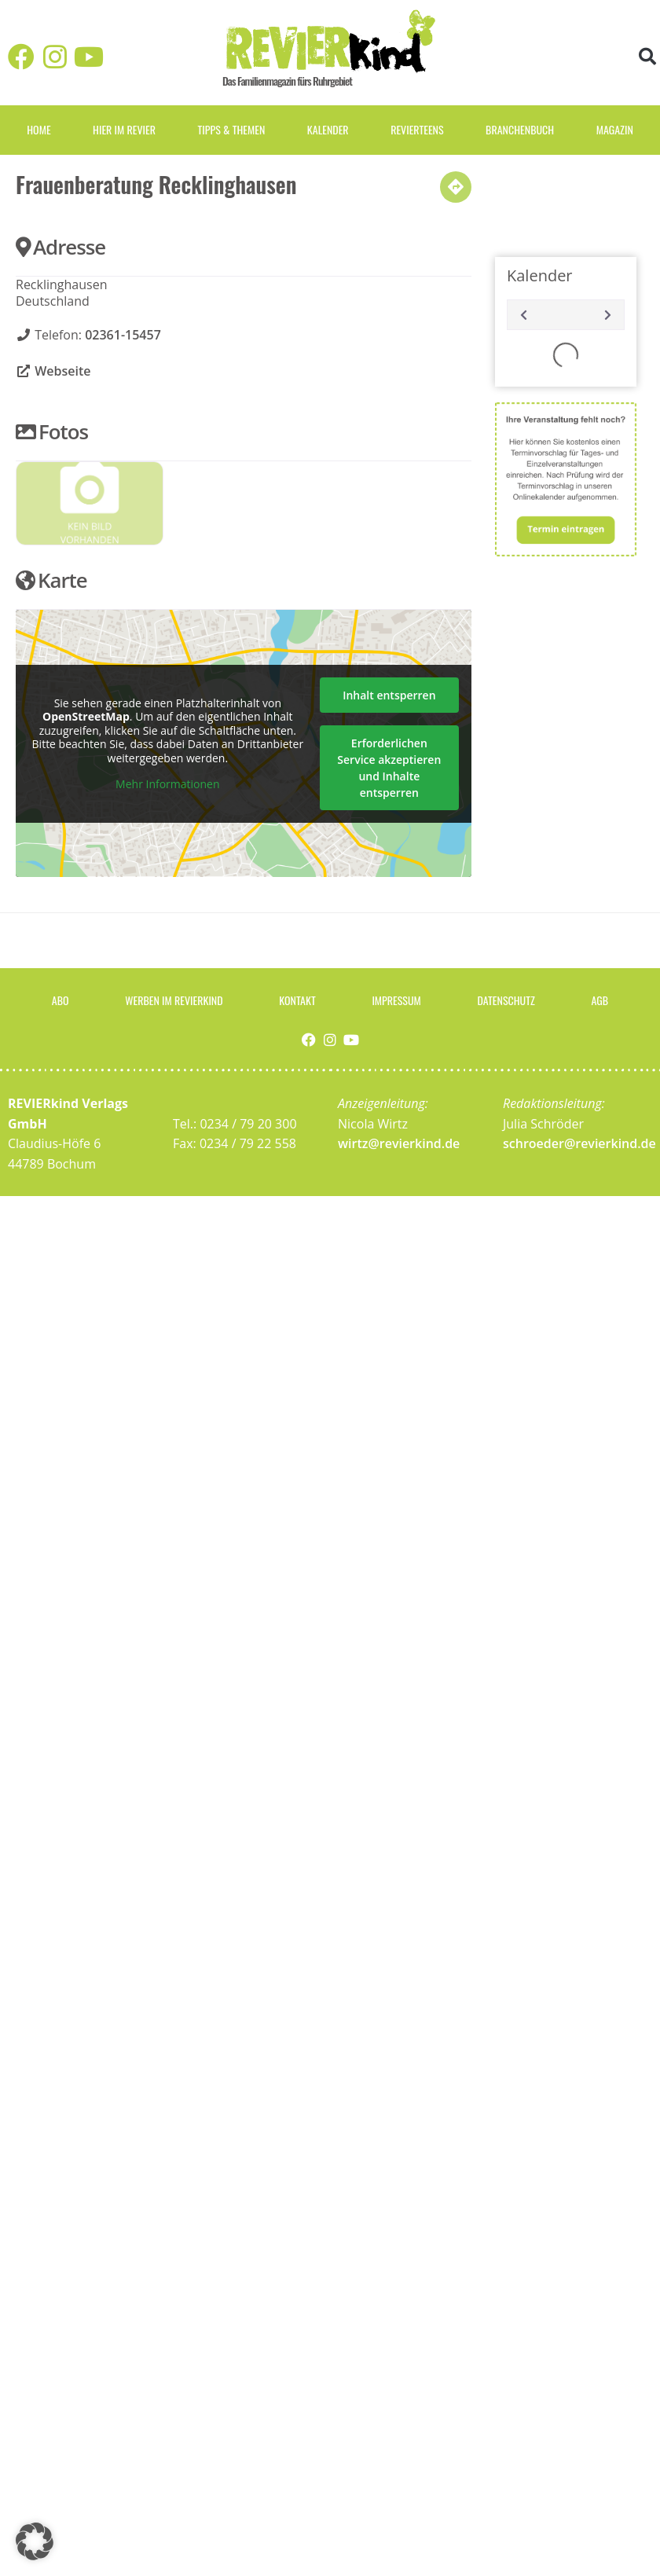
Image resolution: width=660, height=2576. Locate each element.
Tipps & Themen (231, 129)
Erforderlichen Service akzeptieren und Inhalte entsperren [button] (389, 768)
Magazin (614, 129)
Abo (60, 1000)
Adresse (60, 247)
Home (38, 129)
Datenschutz (505, 1000)
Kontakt (297, 1000)
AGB (600, 1000)
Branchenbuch (520, 129)
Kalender (328, 129)
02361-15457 (123, 334)
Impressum (396, 1000)
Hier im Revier (124, 129)
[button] (647, 57)
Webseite (62, 371)
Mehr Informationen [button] (167, 785)
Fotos (52, 431)
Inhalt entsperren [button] (389, 695)
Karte (51, 580)
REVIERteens (416, 129)
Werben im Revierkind (173, 1000)
